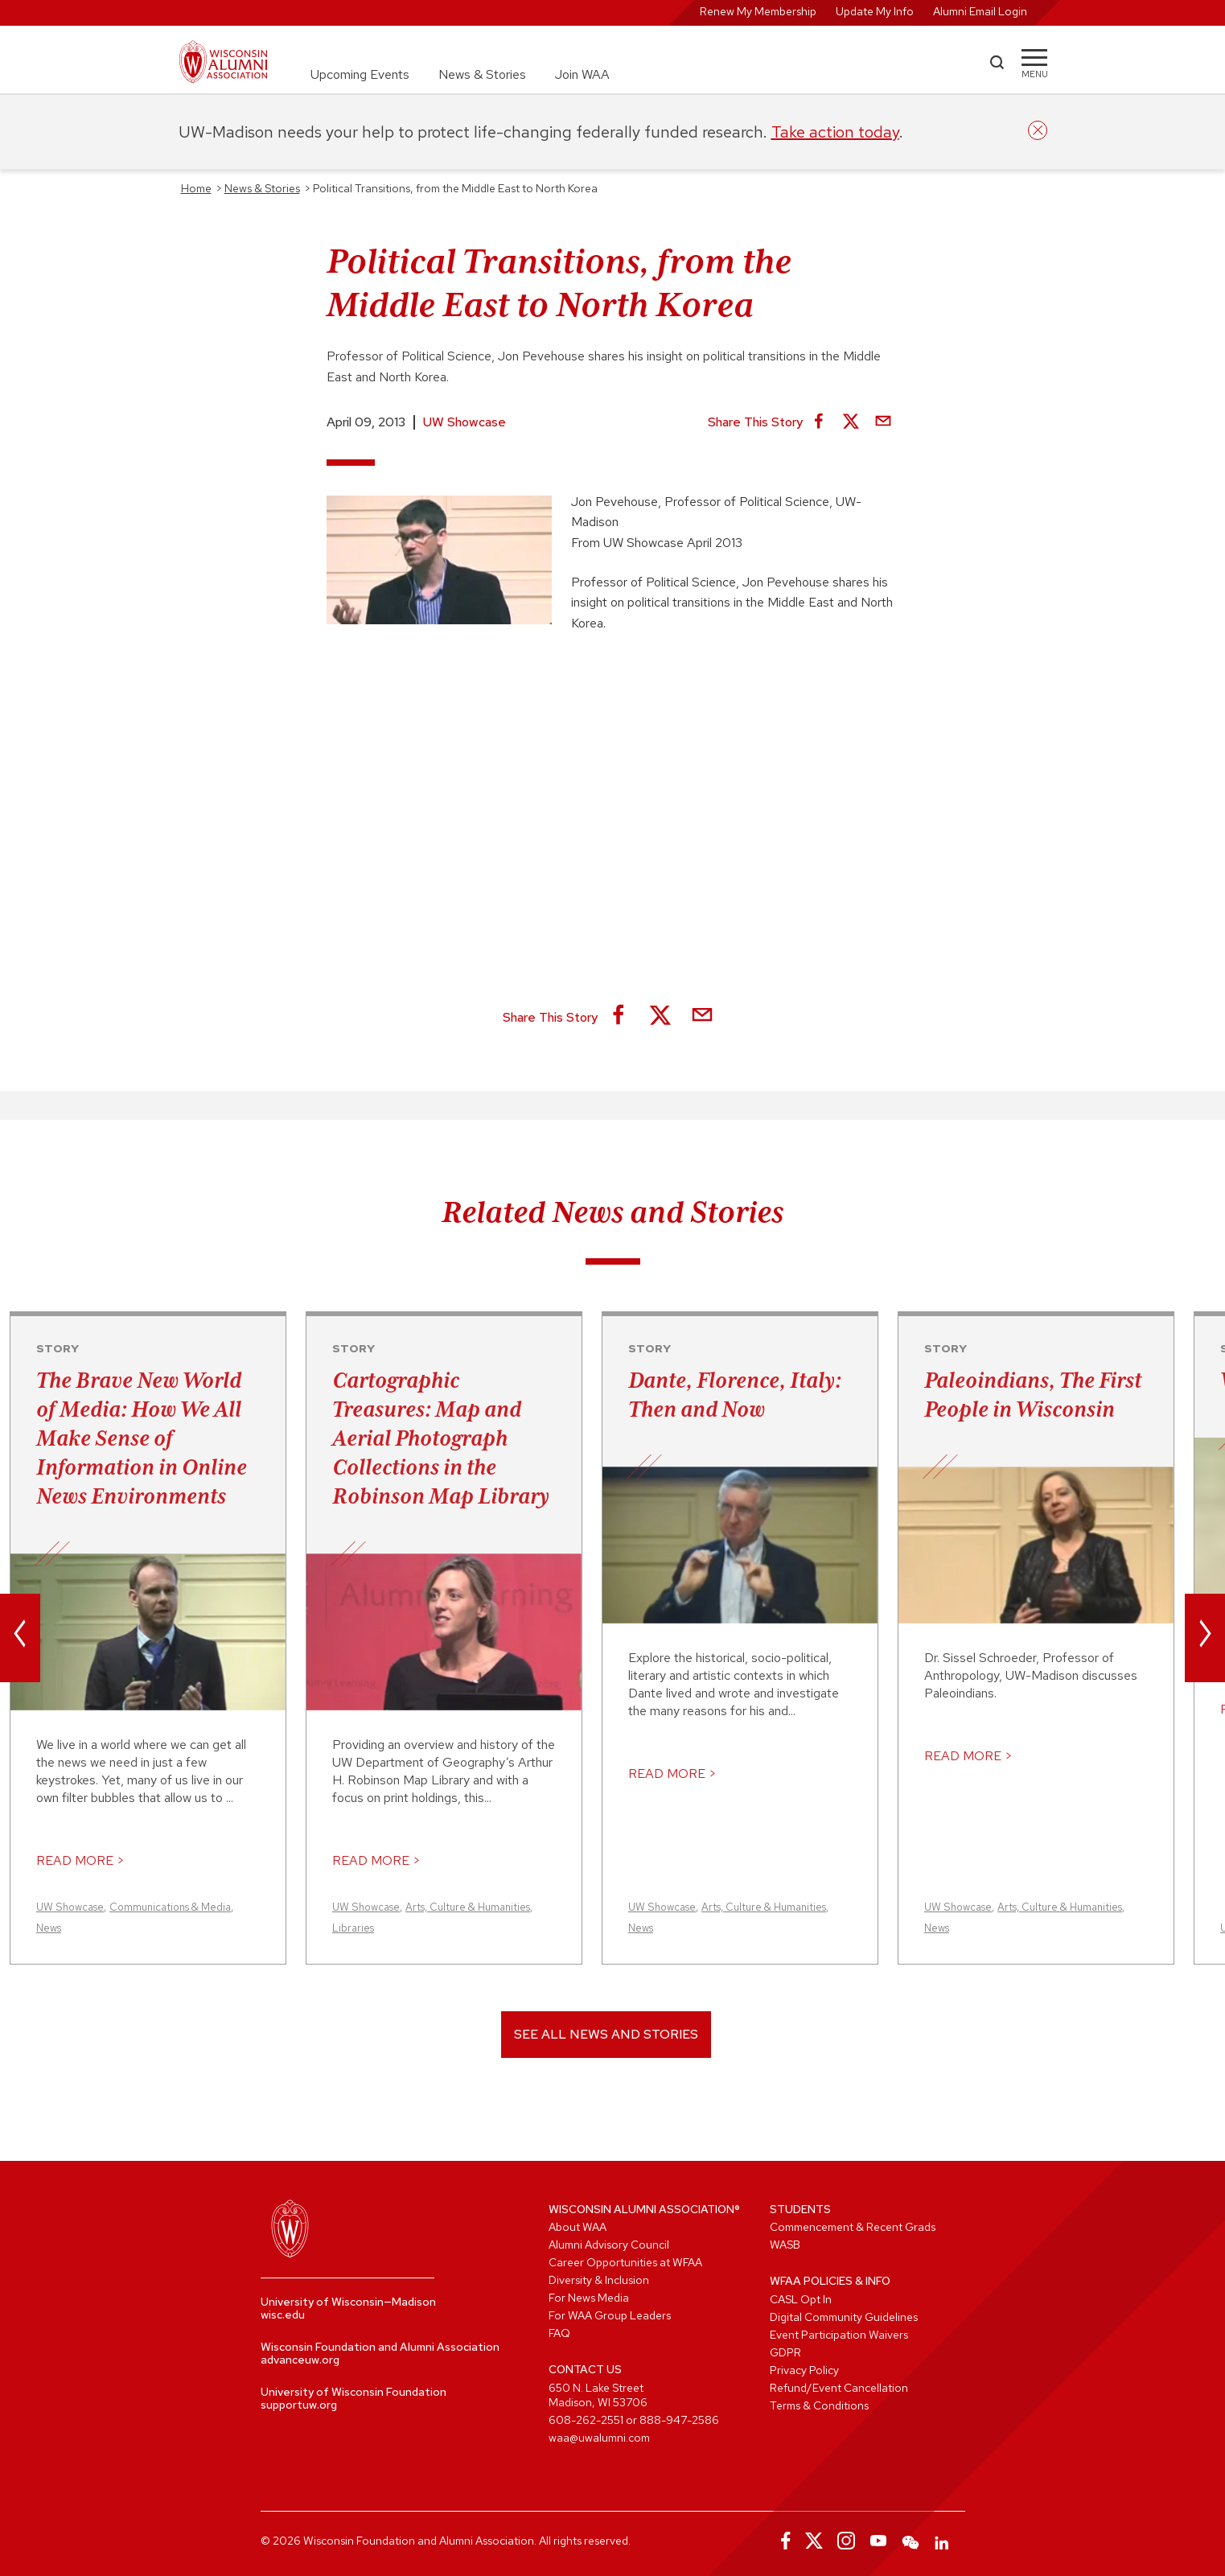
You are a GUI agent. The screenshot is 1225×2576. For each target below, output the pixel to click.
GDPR (785, 2352)
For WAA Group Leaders (610, 2315)
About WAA (577, 2227)
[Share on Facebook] (819, 422)
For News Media (589, 2297)
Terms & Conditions (819, 2405)
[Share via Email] (883, 422)
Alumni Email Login (980, 11)
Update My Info (875, 11)
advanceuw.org (300, 2359)
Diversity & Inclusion (599, 2280)
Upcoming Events (359, 74)
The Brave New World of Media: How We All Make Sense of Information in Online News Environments (141, 1437)
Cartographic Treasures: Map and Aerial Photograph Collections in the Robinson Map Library (440, 1437)
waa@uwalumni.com (599, 2437)
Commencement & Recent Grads (852, 2227)
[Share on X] (851, 422)
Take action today (835, 131)
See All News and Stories (606, 2034)
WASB (785, 2244)
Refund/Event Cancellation (839, 2388)
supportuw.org (299, 2404)
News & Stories (482, 74)
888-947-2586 (679, 2420)
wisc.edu (283, 2314)
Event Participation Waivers (839, 2334)
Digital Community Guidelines (844, 2317)
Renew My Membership (758, 11)
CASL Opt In (801, 2299)
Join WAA (582, 74)
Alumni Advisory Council (609, 2244)
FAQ (559, 2333)
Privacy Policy (804, 2370)
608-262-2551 (586, 2420)
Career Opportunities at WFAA (625, 2262)
